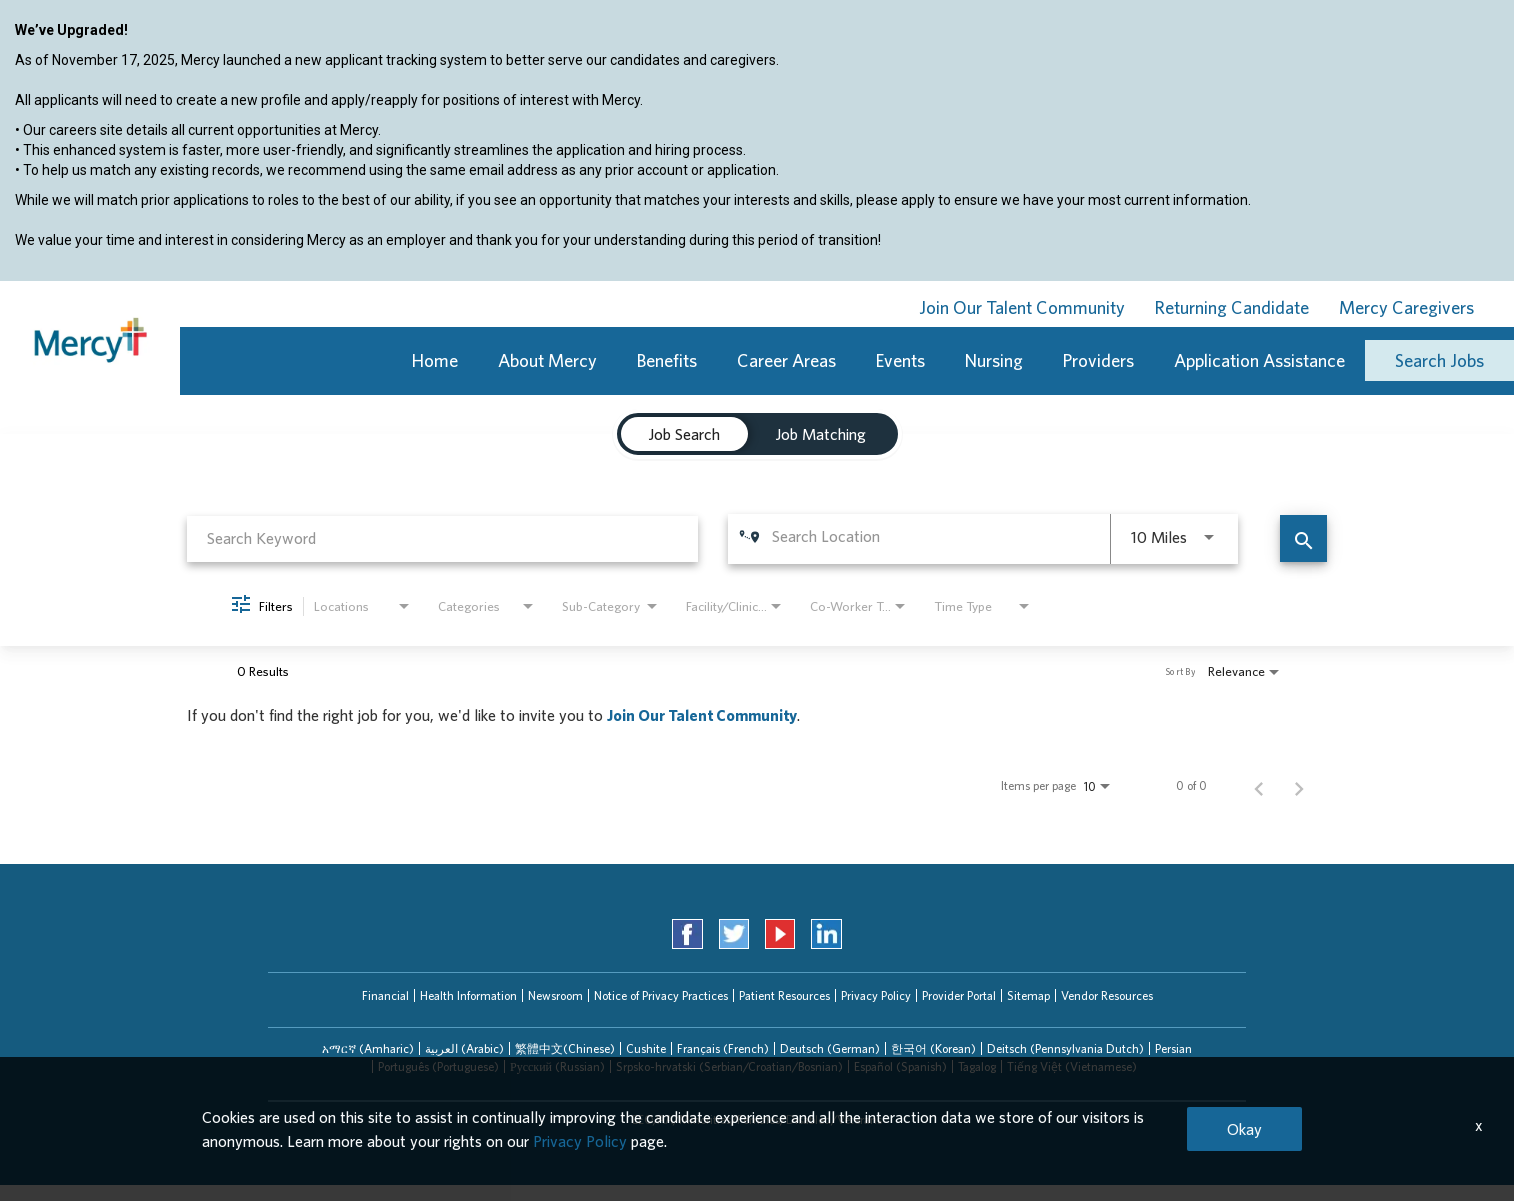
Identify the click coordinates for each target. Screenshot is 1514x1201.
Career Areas (786, 360)
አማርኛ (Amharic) (368, 1048)
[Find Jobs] (1303, 538)
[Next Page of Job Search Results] (1299, 786)
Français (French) (723, 1048)
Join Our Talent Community (1022, 307)
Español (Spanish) (900, 1066)
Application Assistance (1259, 360)
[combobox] (442, 538)
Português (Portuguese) (438, 1066)
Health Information (468, 995)
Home (435, 360)
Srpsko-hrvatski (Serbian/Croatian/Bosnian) (729, 1066)
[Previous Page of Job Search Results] (1259, 786)
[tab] (368, 1049)
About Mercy (547, 360)
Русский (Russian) (557, 1066)
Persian (1173, 1048)
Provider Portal (959, 995)
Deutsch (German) (830, 1048)
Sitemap (1028, 995)
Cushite (646, 1048)
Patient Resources (784, 995)
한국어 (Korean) (933, 1048)
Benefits (667, 360)
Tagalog (977, 1066)
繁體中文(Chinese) (565, 1048)
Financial (385, 995)
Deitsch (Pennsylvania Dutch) (1065, 1048)
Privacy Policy (876, 995)
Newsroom (555, 995)
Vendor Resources (1107, 995)
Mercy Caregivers (1406, 307)
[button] (368, 1049)
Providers (1098, 360)
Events (900, 360)
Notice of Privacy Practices (661, 995)
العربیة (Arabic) (464, 1048)
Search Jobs (1439, 360)
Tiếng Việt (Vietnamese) (1072, 1066)
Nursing (994, 360)
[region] (757, 151)
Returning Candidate (1232, 307)
